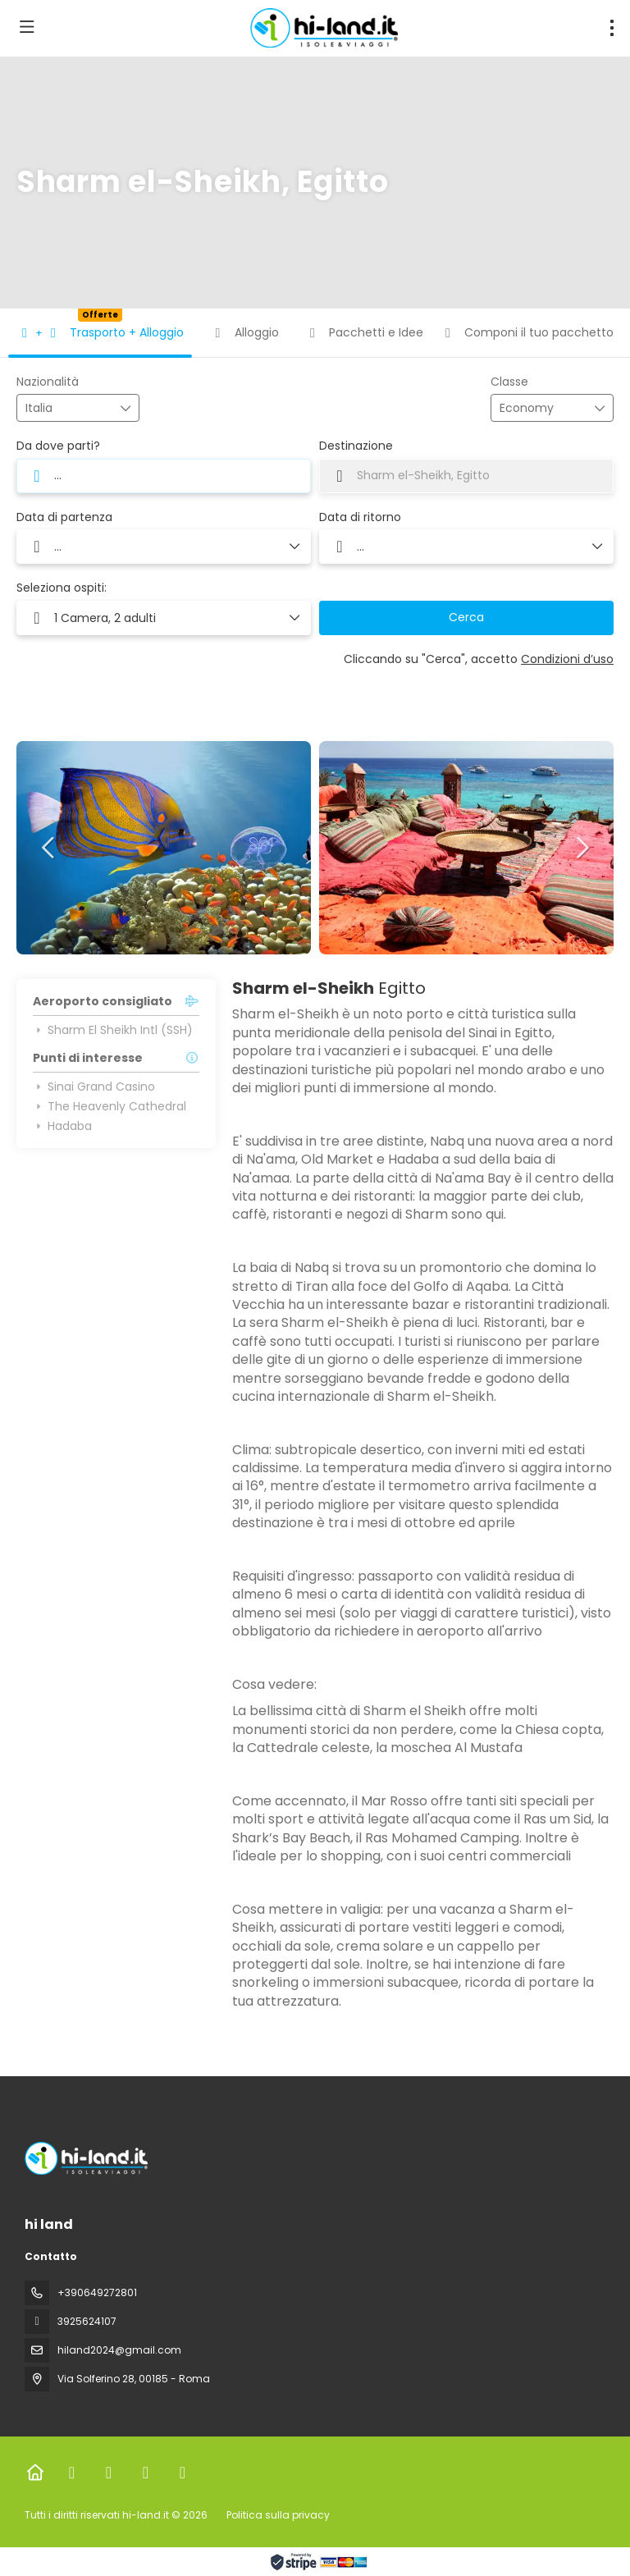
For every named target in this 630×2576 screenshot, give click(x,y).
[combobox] (66, 408)
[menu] (612, 27)
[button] (49, 847)
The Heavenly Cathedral (109, 1106)
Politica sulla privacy (278, 2515)
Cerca (466, 617)
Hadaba (62, 1126)
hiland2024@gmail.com (119, 2350)
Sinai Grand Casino (94, 1086)
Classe (509, 382)
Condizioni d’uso (567, 659)
